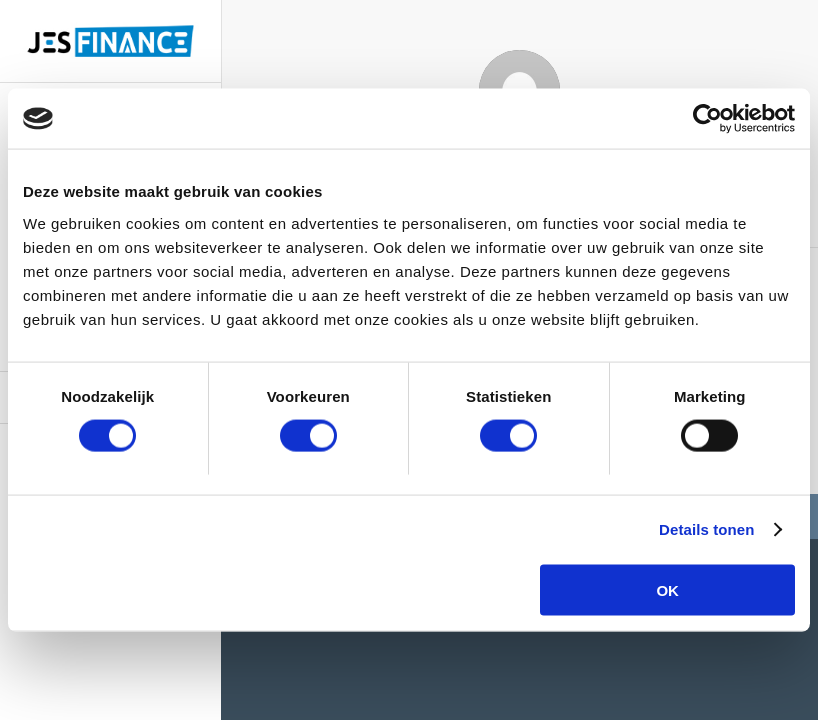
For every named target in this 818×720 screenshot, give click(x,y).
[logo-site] (110, 41)
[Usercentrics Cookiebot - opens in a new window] (707, 119)
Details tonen (706, 529)
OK (667, 589)
